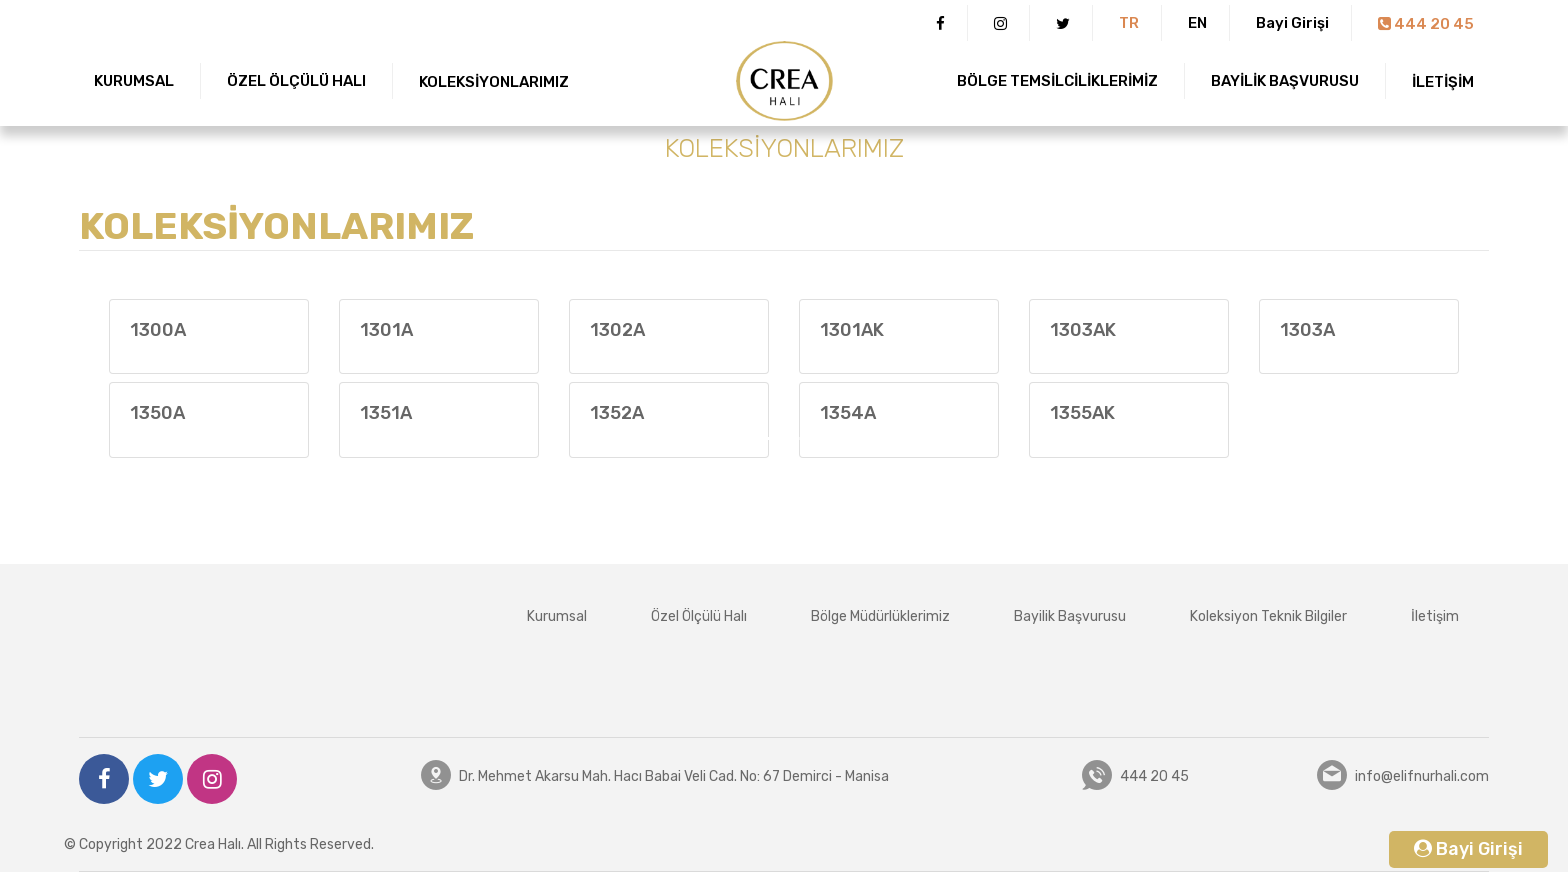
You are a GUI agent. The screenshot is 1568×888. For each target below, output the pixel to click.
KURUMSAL (134, 81)
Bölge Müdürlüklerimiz (880, 616)
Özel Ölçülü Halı (699, 616)
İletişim (1435, 616)
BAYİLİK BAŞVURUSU (1285, 81)
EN (1197, 23)
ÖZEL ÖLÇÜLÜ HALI (296, 81)
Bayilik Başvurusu (1070, 616)
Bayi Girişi (1292, 23)
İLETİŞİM (1443, 82)
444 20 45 (1426, 24)
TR (1129, 23)
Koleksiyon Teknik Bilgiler (1268, 616)
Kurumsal (557, 616)
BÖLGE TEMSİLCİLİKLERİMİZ (1057, 81)
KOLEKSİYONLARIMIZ (494, 82)
